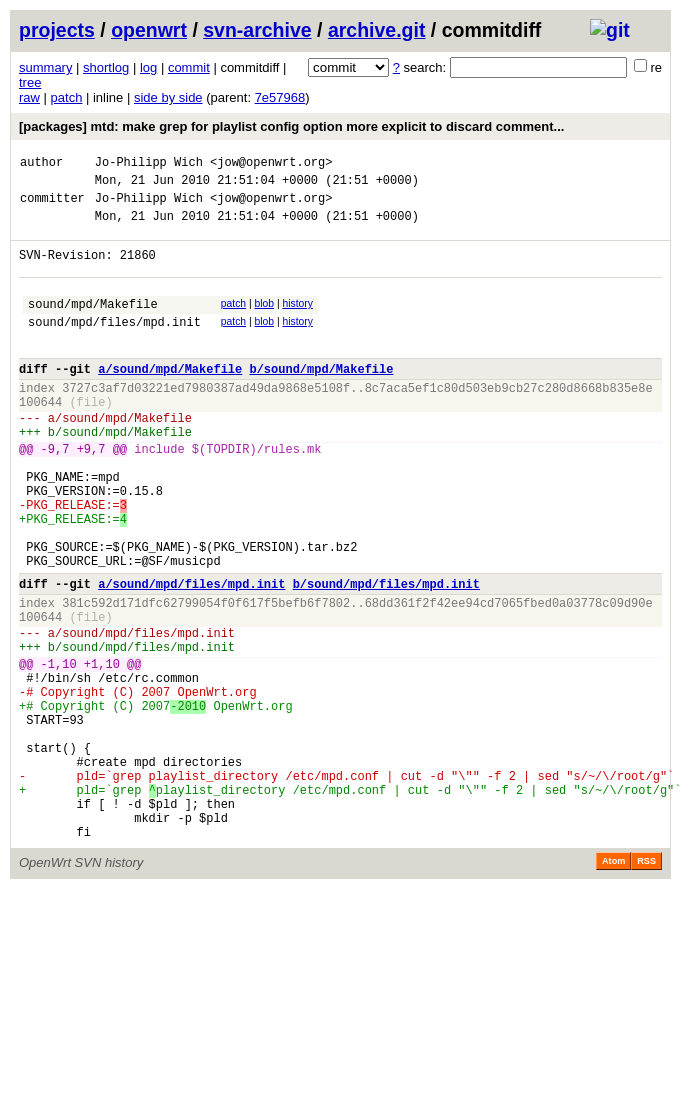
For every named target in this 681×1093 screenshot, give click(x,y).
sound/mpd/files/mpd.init (114, 345)
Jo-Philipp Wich (149, 164)
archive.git (377, 30)
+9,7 (91, 493)
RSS (646, 984)
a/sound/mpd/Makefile (170, 398)
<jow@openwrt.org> (271, 164)
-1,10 (59, 750)
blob (265, 321)
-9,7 (55, 493)
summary (45, 67)
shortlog (106, 67)
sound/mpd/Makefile (93, 324)
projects (57, 30)
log (148, 67)
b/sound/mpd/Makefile (321, 398)
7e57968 (280, 97)
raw (29, 97)
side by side (168, 97)
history (297, 321)
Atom (613, 984)
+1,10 (102, 750)
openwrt (149, 30)
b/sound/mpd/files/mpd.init (386, 655)
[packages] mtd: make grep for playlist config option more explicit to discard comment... (291, 126)
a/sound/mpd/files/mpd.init (191, 655)
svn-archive (257, 30)
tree (30, 82)
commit (189, 67)
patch (67, 97)
